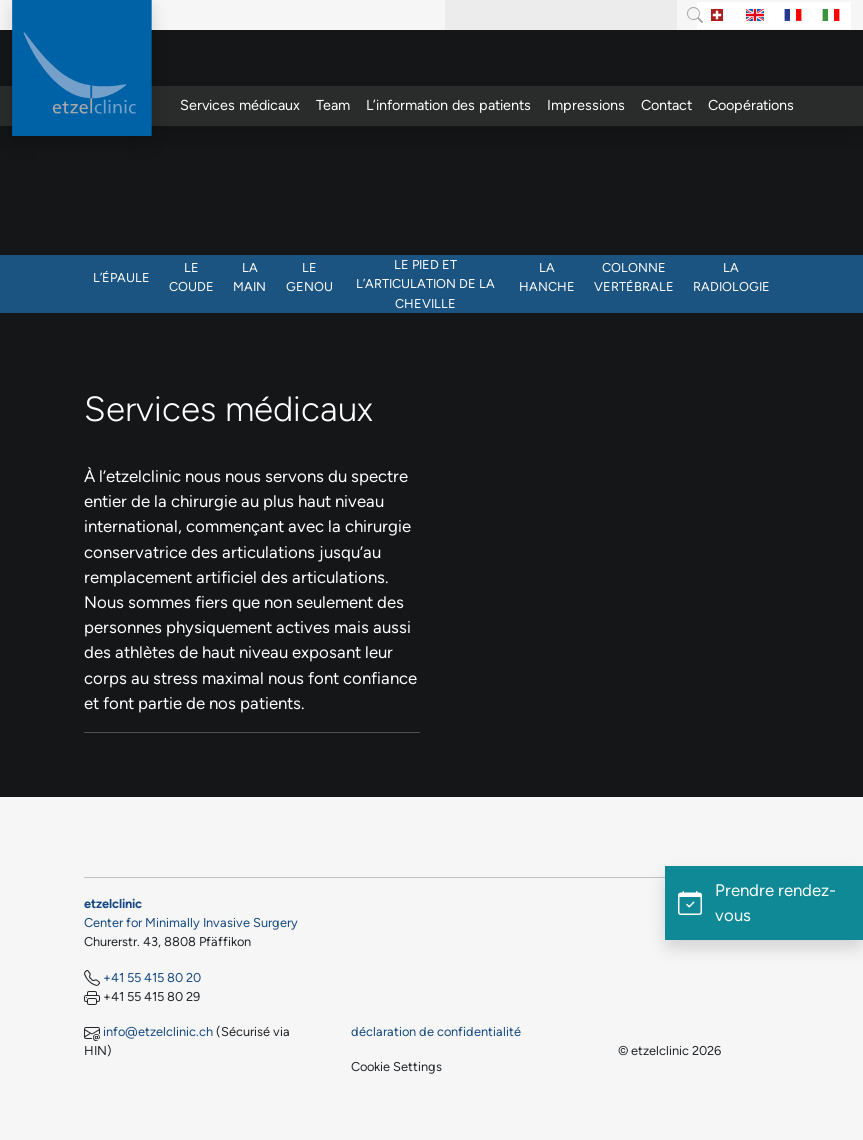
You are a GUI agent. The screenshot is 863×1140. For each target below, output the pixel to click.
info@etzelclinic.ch (158, 1031)
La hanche (547, 277)
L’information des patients (448, 105)
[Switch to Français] (793, 15)
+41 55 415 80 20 (152, 977)
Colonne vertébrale (634, 277)
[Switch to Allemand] (717, 15)
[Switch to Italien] (831, 15)
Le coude (191, 277)
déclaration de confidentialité (436, 1031)
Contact (666, 105)
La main (249, 277)
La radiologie (731, 277)
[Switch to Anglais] (755, 15)
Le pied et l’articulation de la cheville (425, 283)
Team (333, 105)
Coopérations (751, 105)
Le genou (309, 277)
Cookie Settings (396, 1066)
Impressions (586, 105)
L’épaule (121, 277)
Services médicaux (240, 105)
